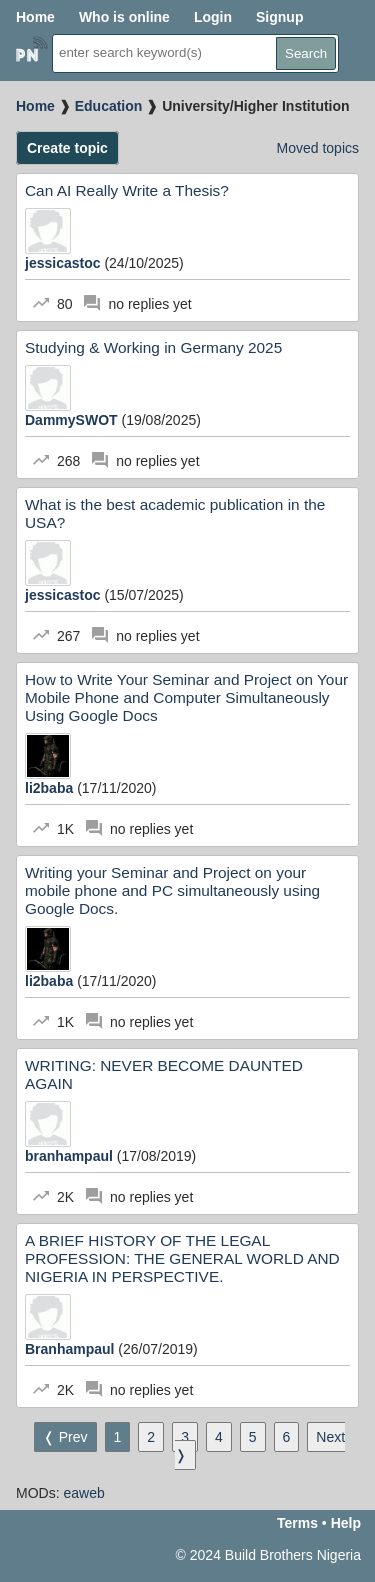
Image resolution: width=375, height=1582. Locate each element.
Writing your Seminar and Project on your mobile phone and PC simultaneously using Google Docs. (172, 890)
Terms (297, 1523)
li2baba (51, 788)
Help (346, 1523)
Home (35, 17)
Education (109, 106)
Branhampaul (71, 1349)
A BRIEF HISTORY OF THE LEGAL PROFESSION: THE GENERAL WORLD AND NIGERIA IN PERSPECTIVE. (182, 1258)
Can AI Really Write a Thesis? (127, 190)
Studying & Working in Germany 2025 (153, 347)
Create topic (67, 148)
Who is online (124, 17)
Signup (279, 17)
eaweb (83, 1493)
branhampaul (71, 1156)
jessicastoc (64, 263)
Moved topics (318, 148)
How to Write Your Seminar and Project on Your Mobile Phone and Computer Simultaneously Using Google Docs (186, 697)
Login (213, 17)
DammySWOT (73, 420)
